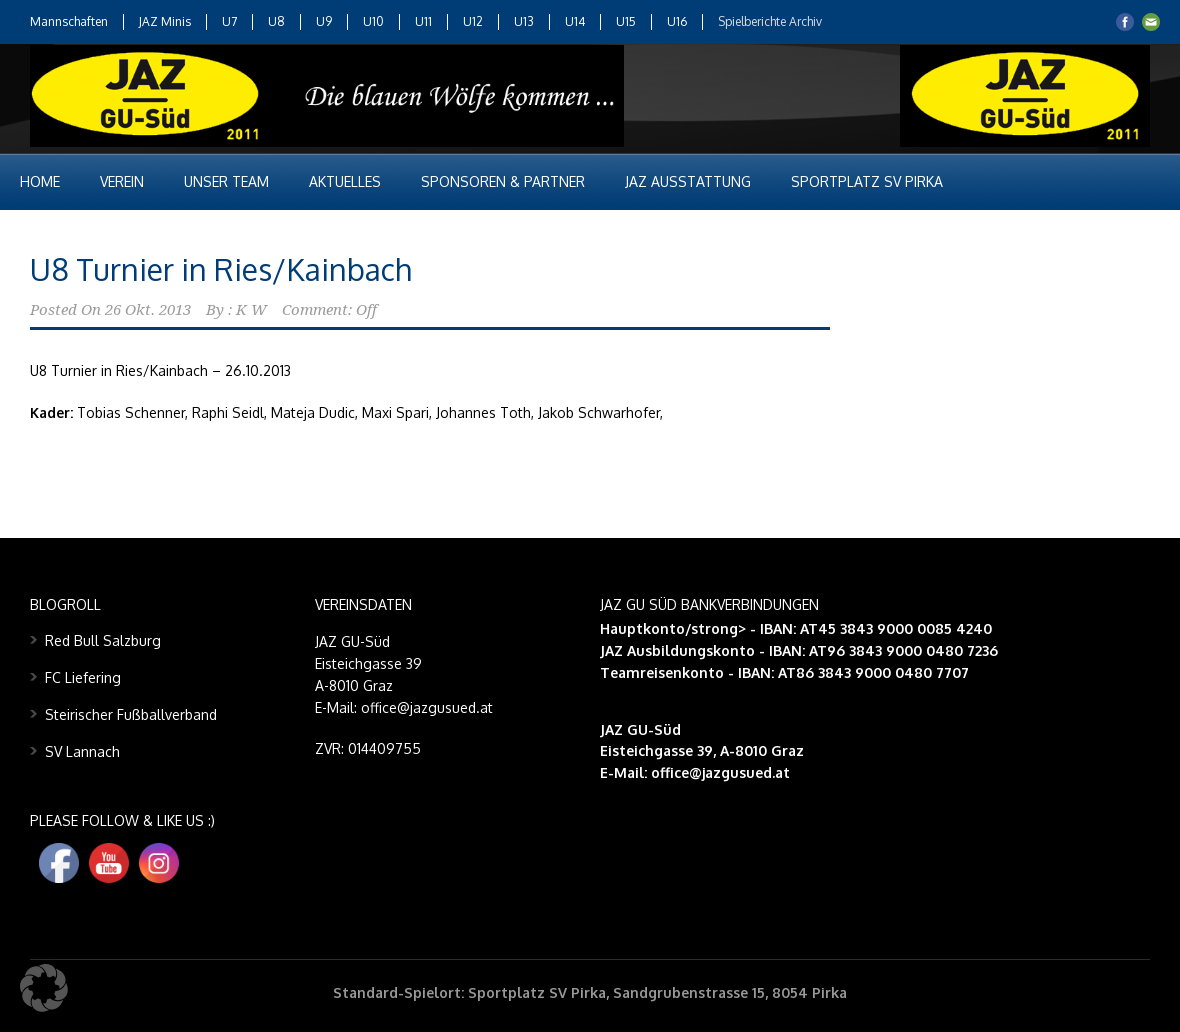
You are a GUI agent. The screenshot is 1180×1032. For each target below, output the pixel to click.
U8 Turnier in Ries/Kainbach (220, 269)
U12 (473, 21)
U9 (324, 21)
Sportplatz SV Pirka (867, 181)
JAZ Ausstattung (688, 181)
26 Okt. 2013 (148, 310)
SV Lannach (82, 751)
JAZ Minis (165, 21)
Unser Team (226, 181)
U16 (677, 21)
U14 (575, 21)
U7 (229, 21)
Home (40, 181)
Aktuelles (345, 181)
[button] (44, 988)
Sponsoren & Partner (503, 181)
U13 (524, 21)
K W (251, 310)
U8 (276, 21)
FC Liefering (83, 677)
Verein (122, 181)
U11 (423, 21)
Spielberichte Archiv (770, 21)
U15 (626, 21)
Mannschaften (69, 21)
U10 (373, 21)
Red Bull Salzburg (103, 640)
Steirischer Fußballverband (131, 714)
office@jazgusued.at (720, 772)
